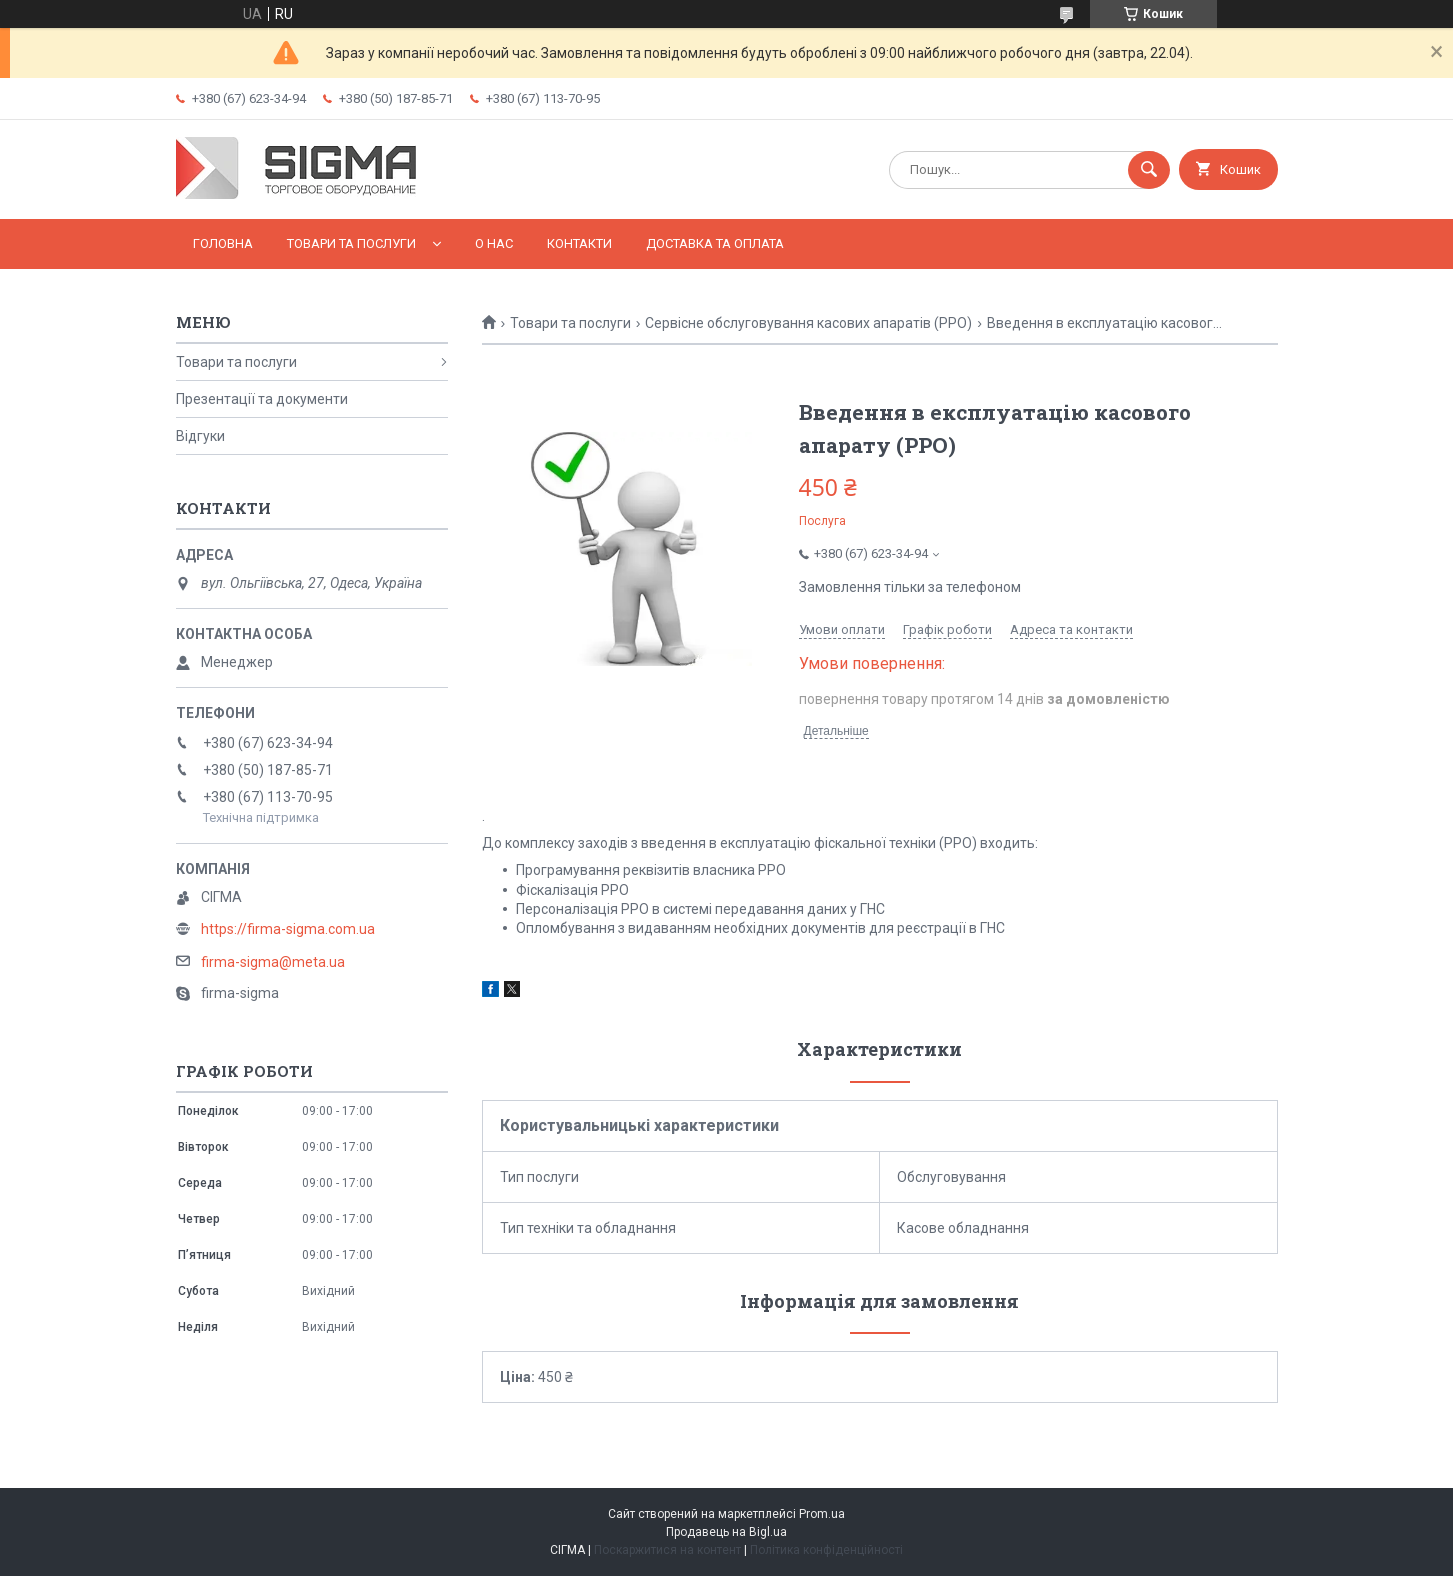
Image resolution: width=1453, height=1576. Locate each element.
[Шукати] (1149, 170)
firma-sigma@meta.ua (273, 962)
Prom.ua (822, 1514)
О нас (494, 243)
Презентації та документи (262, 399)
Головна (223, 243)
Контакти (579, 243)
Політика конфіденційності (826, 1550)
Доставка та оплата (715, 243)
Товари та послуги (351, 243)
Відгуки (200, 436)
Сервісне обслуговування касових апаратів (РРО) (808, 323)
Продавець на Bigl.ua (726, 1532)
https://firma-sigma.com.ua (288, 929)
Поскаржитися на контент (667, 1550)
